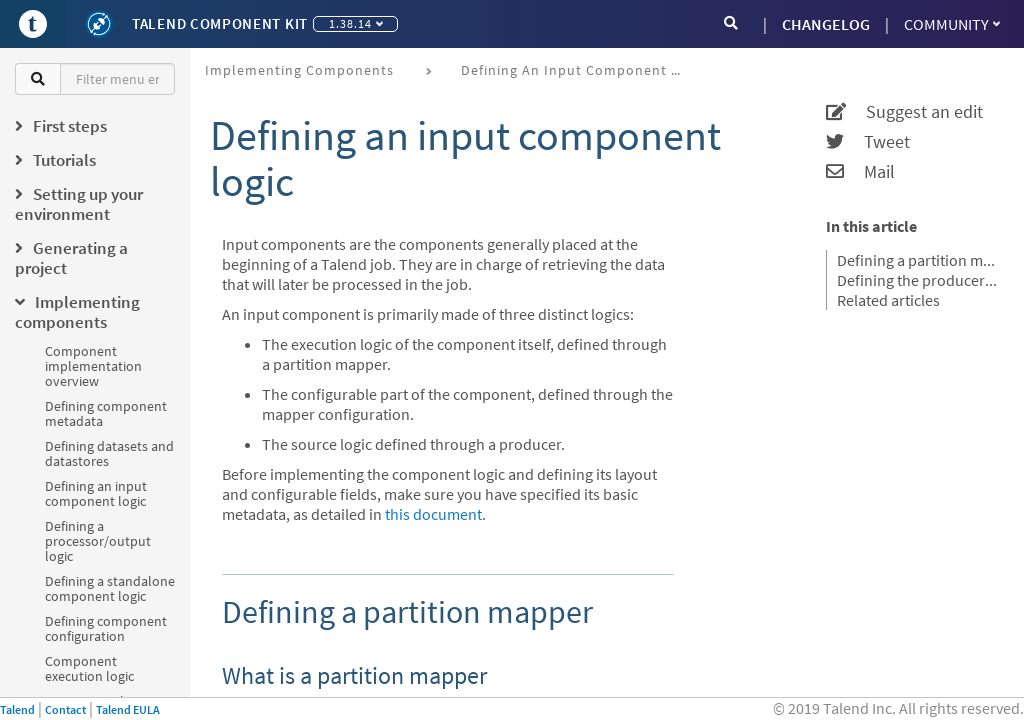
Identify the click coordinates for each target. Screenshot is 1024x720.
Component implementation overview (93, 366)
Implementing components (299, 70)
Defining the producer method (918, 280)
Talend (17, 709)
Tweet (868, 142)
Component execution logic (89, 668)
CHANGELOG (826, 24)
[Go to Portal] (33, 24)
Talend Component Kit (220, 23)
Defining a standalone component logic (110, 588)
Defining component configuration (106, 628)
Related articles (888, 300)
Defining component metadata (106, 413)
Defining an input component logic (96, 493)
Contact (65, 709)
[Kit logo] (99, 24)
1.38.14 (356, 23)
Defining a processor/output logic (98, 541)
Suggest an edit (904, 112)
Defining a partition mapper (918, 260)
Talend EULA (128, 709)
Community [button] (952, 24)
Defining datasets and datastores (109, 453)
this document (433, 514)
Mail (860, 172)
